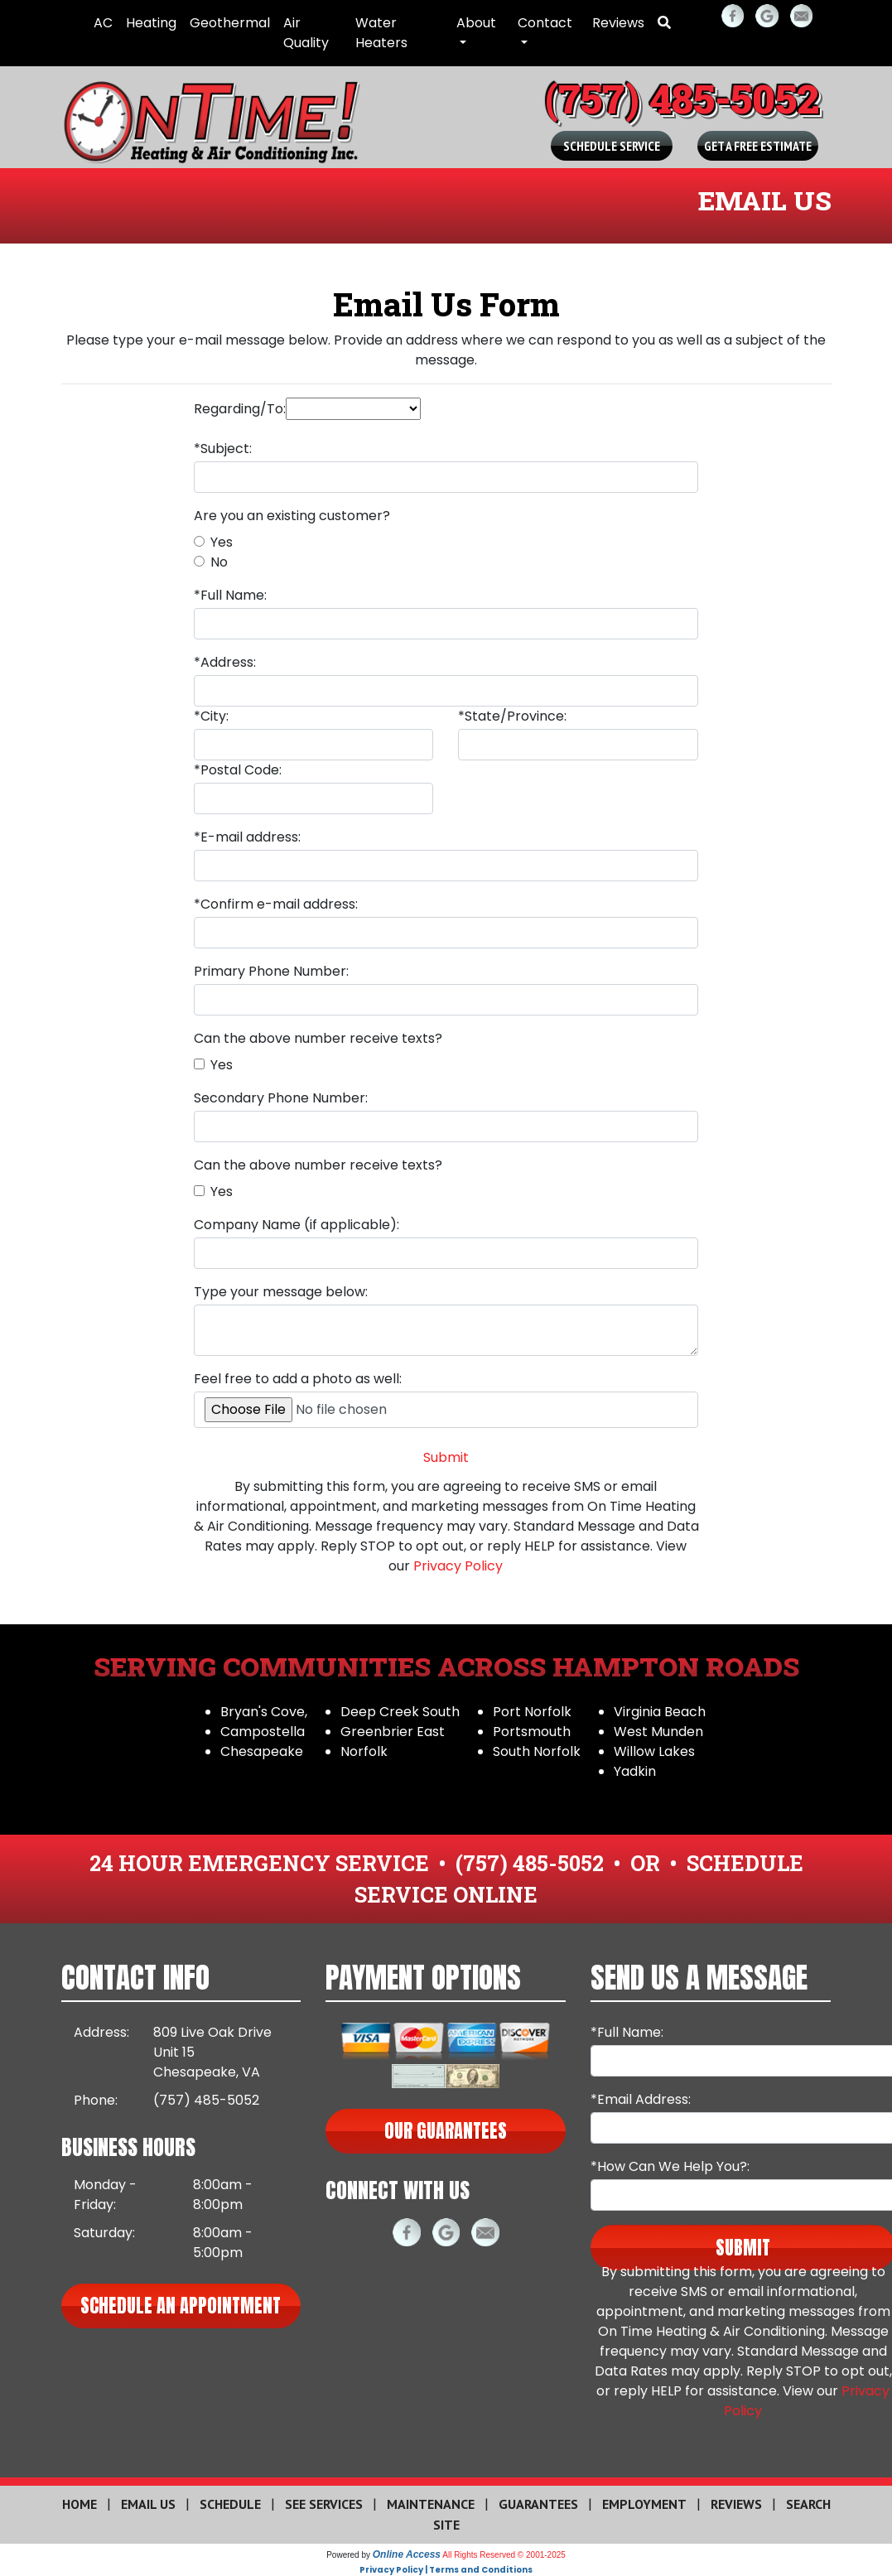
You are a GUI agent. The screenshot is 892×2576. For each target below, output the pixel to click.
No (219, 562)
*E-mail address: (247, 837)
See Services (324, 2504)
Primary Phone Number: (271, 971)
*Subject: (223, 448)
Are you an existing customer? (292, 515)
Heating (151, 22)
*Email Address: (641, 2099)
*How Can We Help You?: (670, 2166)
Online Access (407, 2554)
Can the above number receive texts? (318, 1038)
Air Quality (306, 32)
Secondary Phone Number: (281, 1097)
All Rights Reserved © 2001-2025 (504, 2554)
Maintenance (431, 2504)
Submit (446, 1457)
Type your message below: (281, 1291)
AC (103, 22)
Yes (221, 542)
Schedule (230, 2504)
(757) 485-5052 (682, 98)
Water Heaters (381, 32)
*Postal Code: (238, 769)
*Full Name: (230, 595)
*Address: (225, 662)
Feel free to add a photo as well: (298, 1378)
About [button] (476, 22)
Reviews (618, 22)
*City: (211, 716)
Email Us (148, 2504)
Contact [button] (545, 22)
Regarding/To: (240, 408)
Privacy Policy (458, 1565)
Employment (644, 2504)
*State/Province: (512, 716)
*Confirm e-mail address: (276, 904)
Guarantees (538, 2504)
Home (79, 2504)
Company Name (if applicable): (296, 1224)
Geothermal (230, 22)
